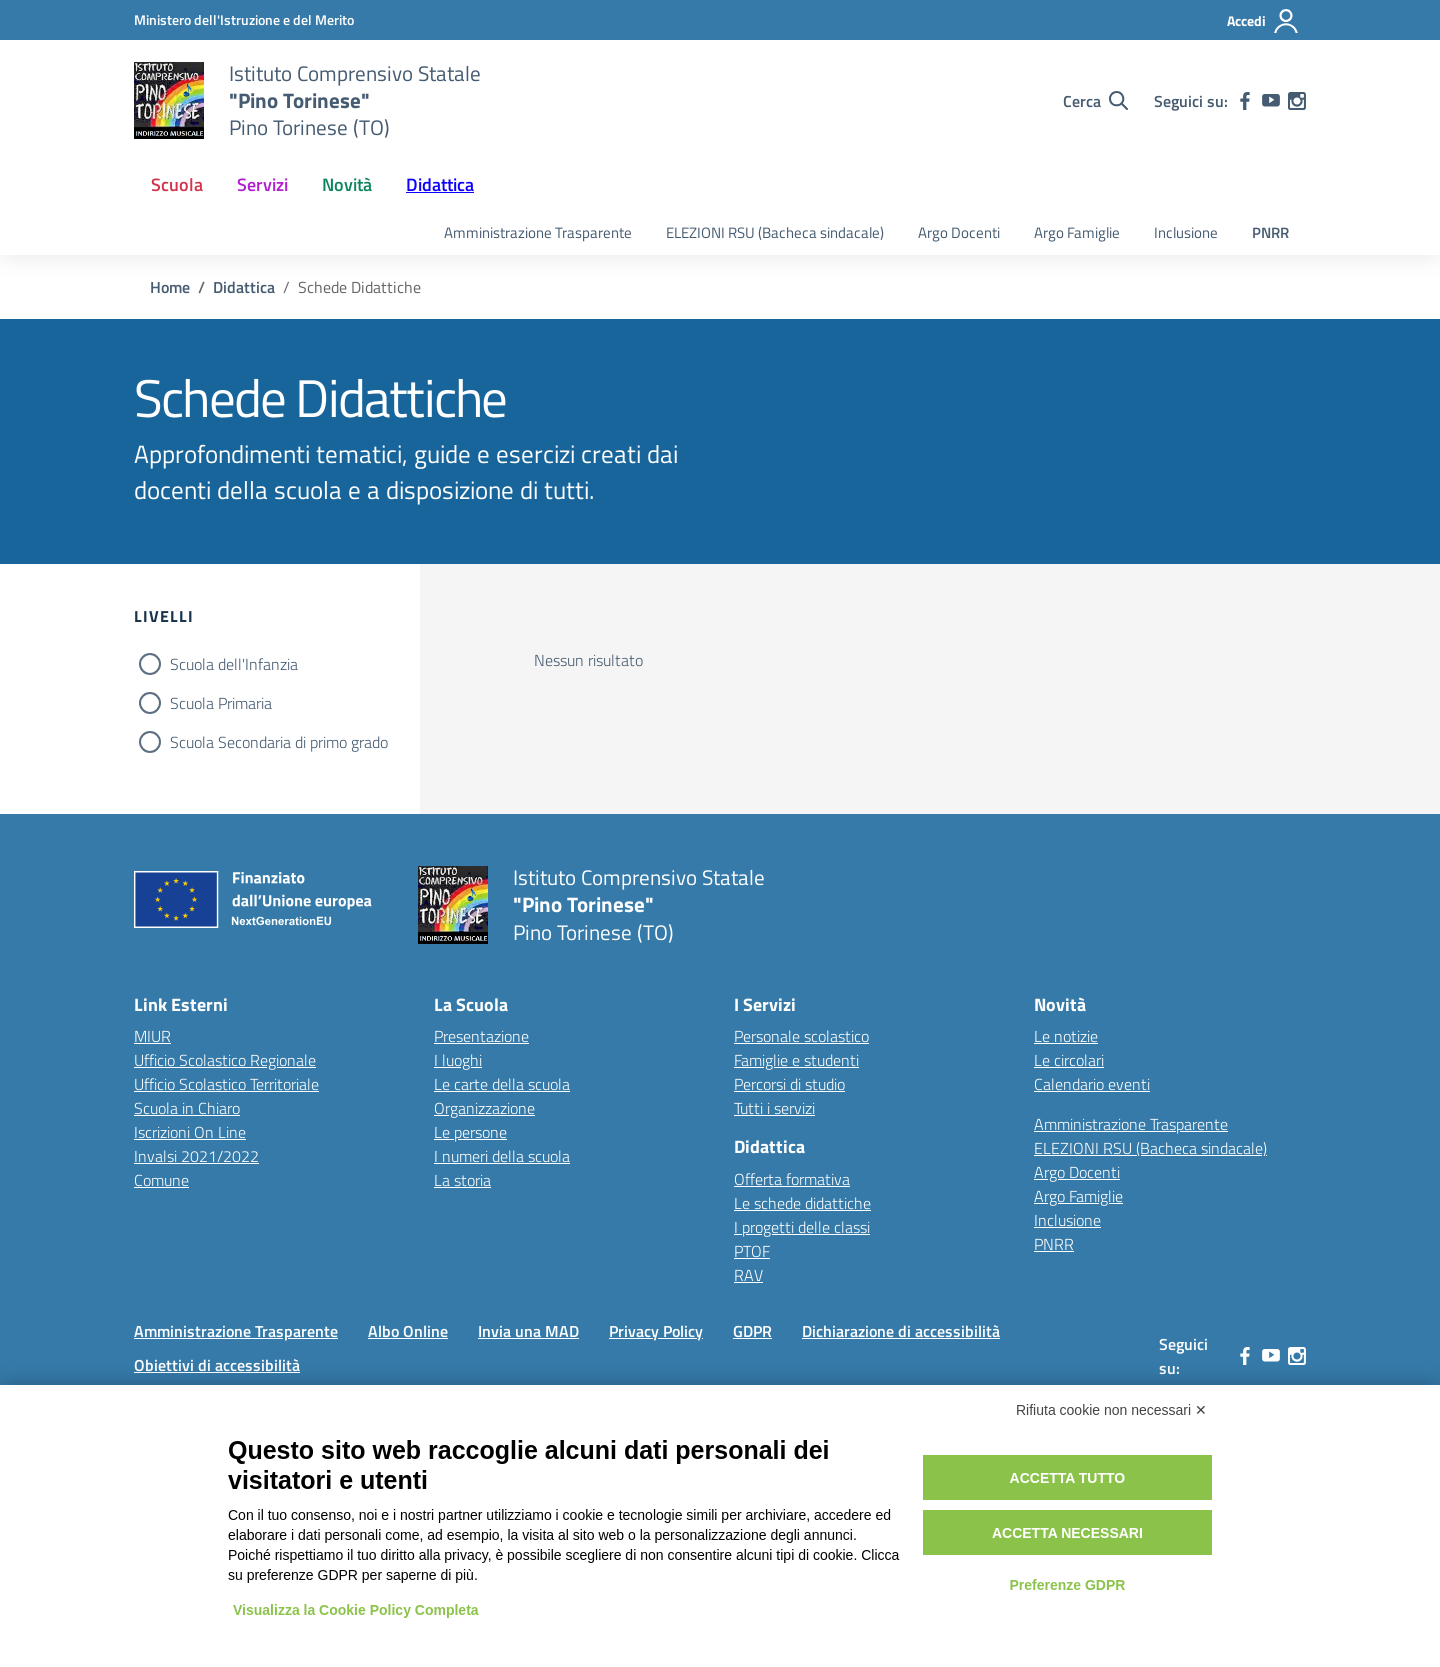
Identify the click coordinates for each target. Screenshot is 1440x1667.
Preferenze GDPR (1067, 1585)
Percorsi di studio (789, 1084)
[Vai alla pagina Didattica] (244, 287)
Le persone (470, 1132)
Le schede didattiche (802, 1203)
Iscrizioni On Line (190, 1132)
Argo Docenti (959, 232)
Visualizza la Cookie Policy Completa (356, 1610)
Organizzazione (484, 1108)
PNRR (1270, 232)
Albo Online (408, 1331)
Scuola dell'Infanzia (234, 664)
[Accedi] (1263, 21)
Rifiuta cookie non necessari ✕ (1111, 1410)
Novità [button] (347, 184)
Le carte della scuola (502, 1084)
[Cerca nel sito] (1095, 101)
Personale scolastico (801, 1036)
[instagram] (1297, 101)
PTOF (752, 1251)
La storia (462, 1180)
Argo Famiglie (1077, 232)
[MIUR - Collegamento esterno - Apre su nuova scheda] (244, 19)
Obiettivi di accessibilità (217, 1365)
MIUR (152, 1036)
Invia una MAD (528, 1331)
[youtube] (1271, 101)
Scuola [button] (177, 184)
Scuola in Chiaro (187, 1108)
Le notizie (1066, 1036)
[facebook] (1245, 101)
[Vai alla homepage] (169, 101)
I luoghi (458, 1060)
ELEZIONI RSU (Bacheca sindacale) (775, 232)
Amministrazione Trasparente (538, 232)
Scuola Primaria (221, 703)
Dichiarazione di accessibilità (901, 1331)
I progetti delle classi (802, 1227)
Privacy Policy (656, 1331)
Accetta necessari (1067, 1533)
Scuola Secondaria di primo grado (279, 742)
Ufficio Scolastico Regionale (225, 1060)
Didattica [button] (440, 184)
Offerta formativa (792, 1179)
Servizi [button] (262, 184)
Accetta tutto (1068, 1478)
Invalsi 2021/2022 (196, 1156)
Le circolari (1069, 1060)
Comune (161, 1180)
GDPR (752, 1331)
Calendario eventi (1092, 1084)
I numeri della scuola (502, 1156)
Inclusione (1186, 232)
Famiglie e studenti (796, 1060)
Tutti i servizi (774, 1108)
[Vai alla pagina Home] (170, 287)
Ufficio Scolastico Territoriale (226, 1084)
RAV (748, 1275)
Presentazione (481, 1036)
